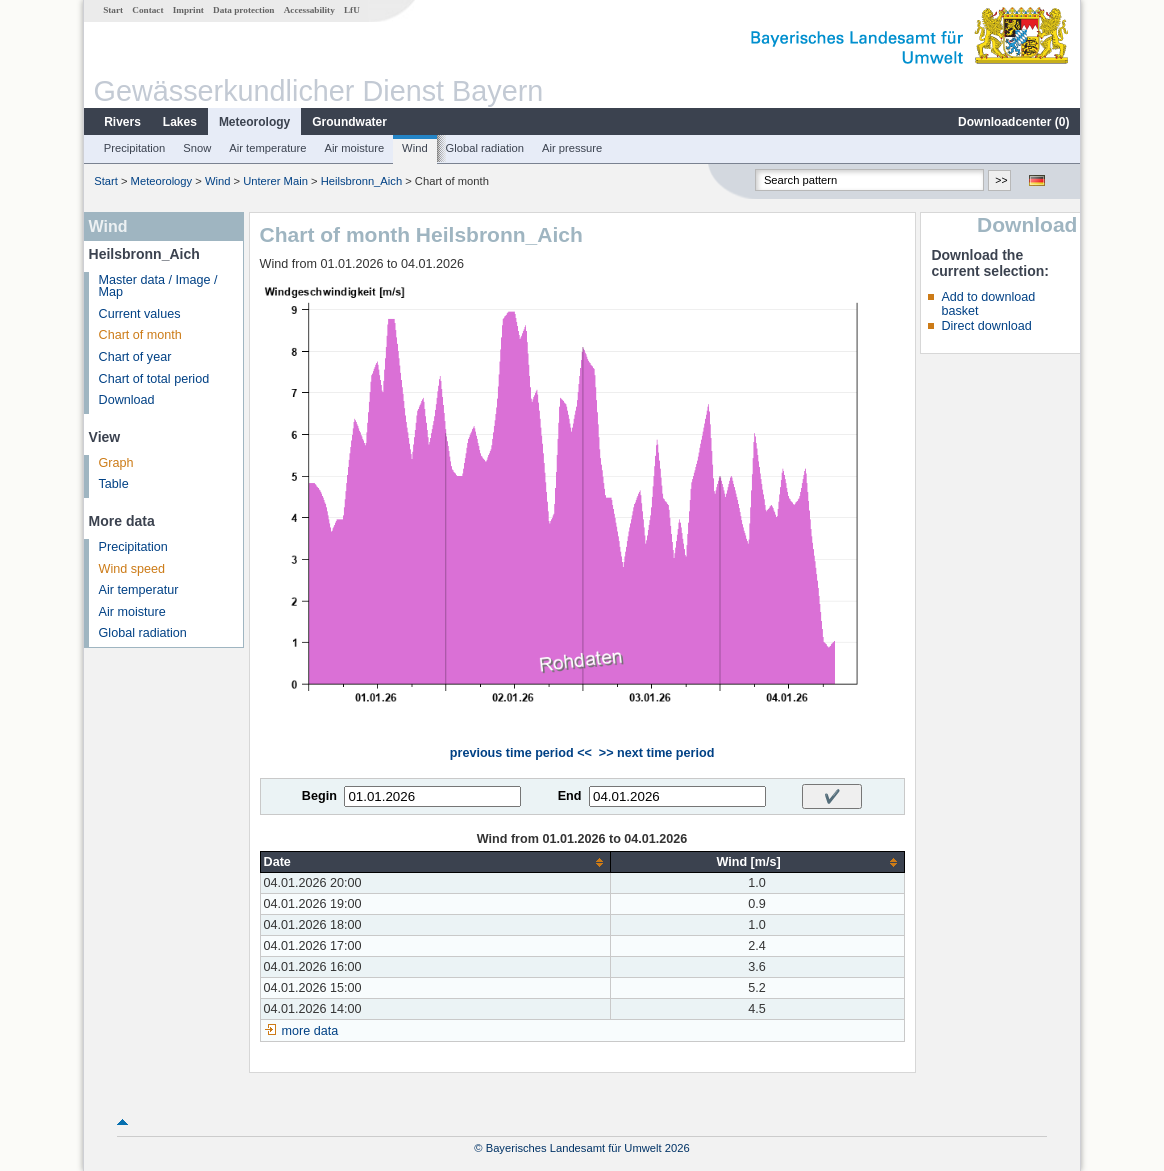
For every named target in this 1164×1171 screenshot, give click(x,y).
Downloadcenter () (1013, 122)
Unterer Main (275, 181)
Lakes (180, 122)
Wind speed (132, 569)
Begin (319, 796)
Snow (197, 148)
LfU (352, 10)
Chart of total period (154, 379)
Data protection (243, 10)
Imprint (188, 10)
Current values (140, 314)
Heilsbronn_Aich (361, 181)
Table (114, 484)
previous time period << (521, 753)
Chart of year (135, 357)
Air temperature (267, 148)
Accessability (309, 10)
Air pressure (572, 148)
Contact (147, 10)
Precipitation (135, 148)
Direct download (986, 326)
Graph (116, 463)
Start (113, 10)
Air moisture (354, 148)
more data (310, 1031)
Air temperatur (139, 590)
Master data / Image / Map (158, 286)
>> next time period (656, 753)
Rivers (122, 122)
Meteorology (254, 122)
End (570, 796)
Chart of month (140, 335)
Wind (415, 148)
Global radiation (485, 148)
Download (127, 400)
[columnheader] (435, 862)
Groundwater (349, 122)
